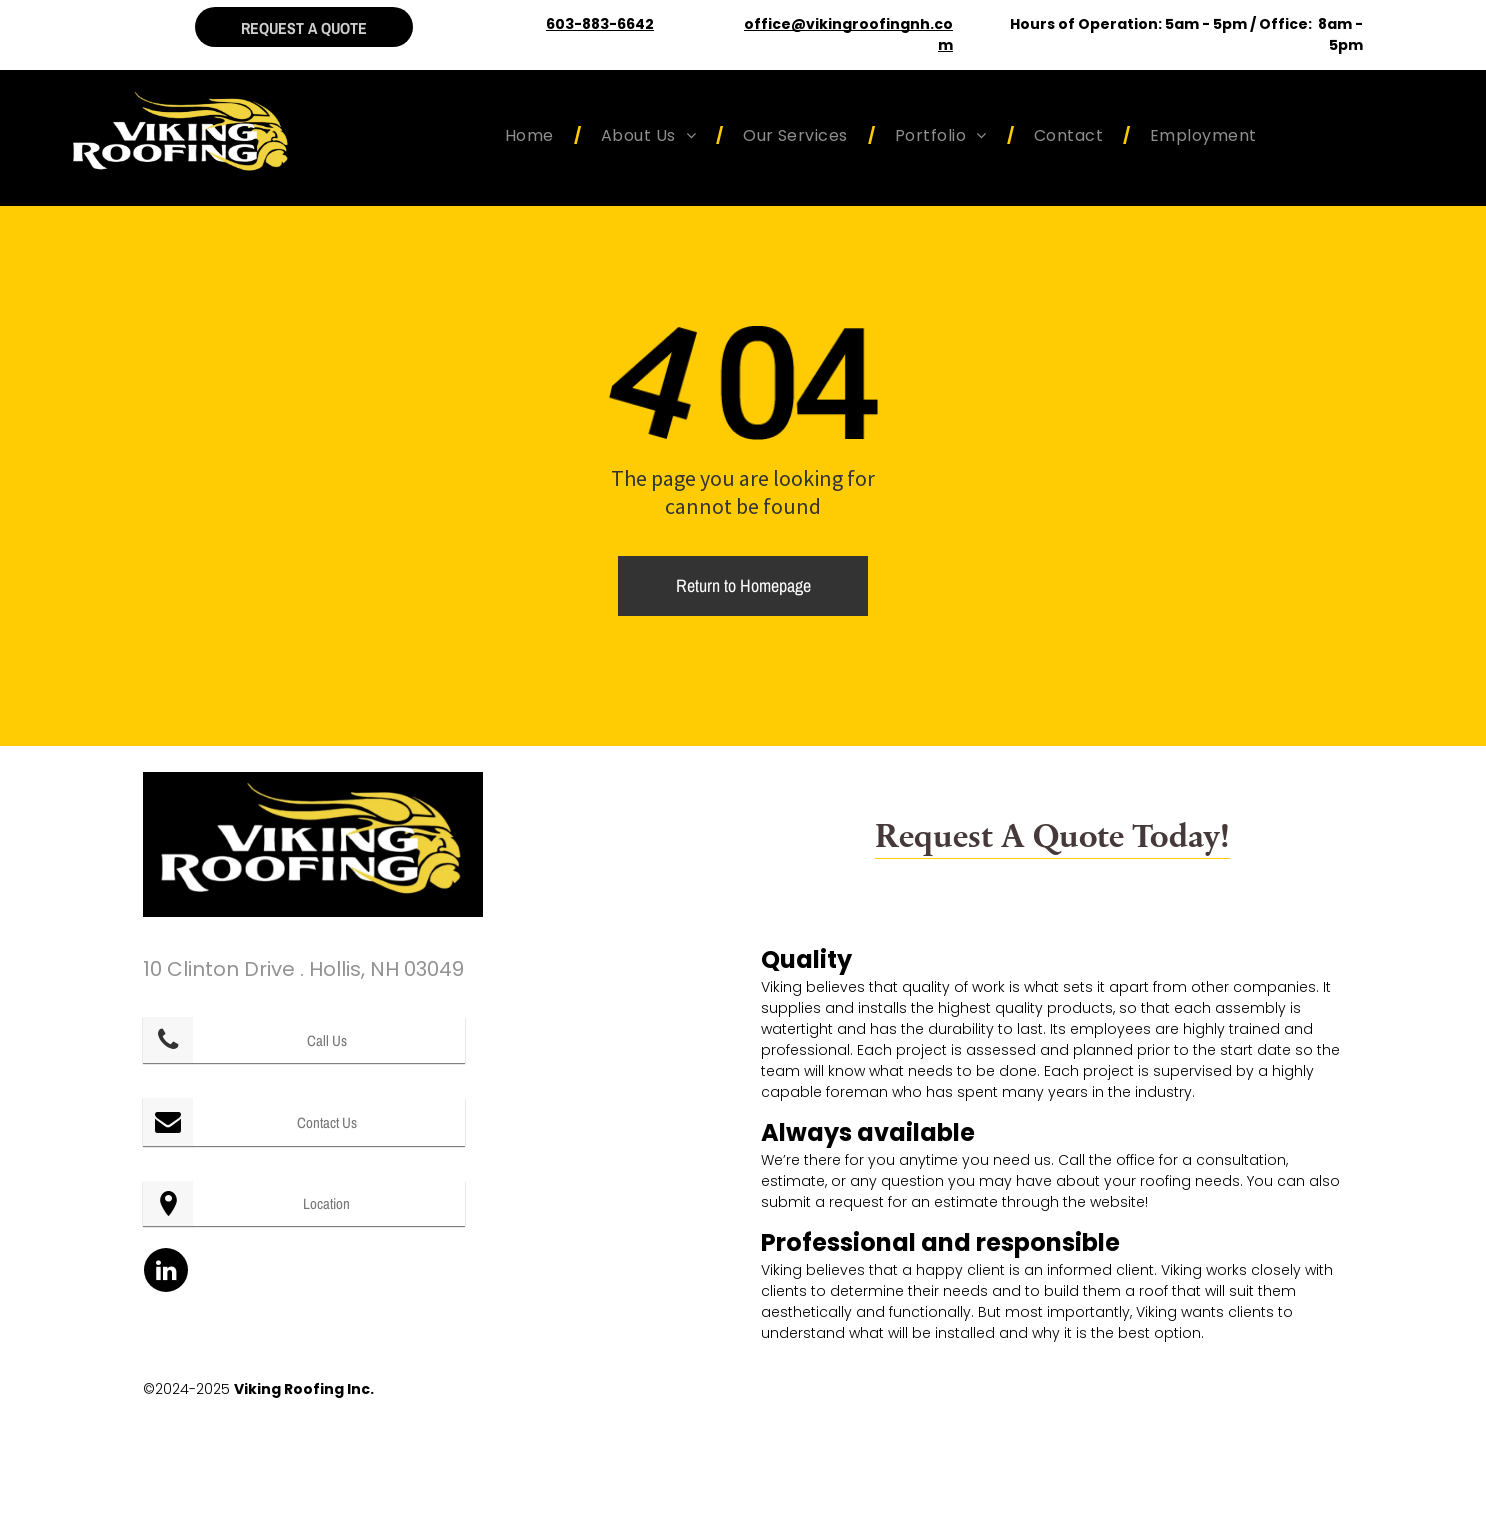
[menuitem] (533, 135)
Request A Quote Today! (1052, 834)
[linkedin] (166, 1272)
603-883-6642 (600, 24)
